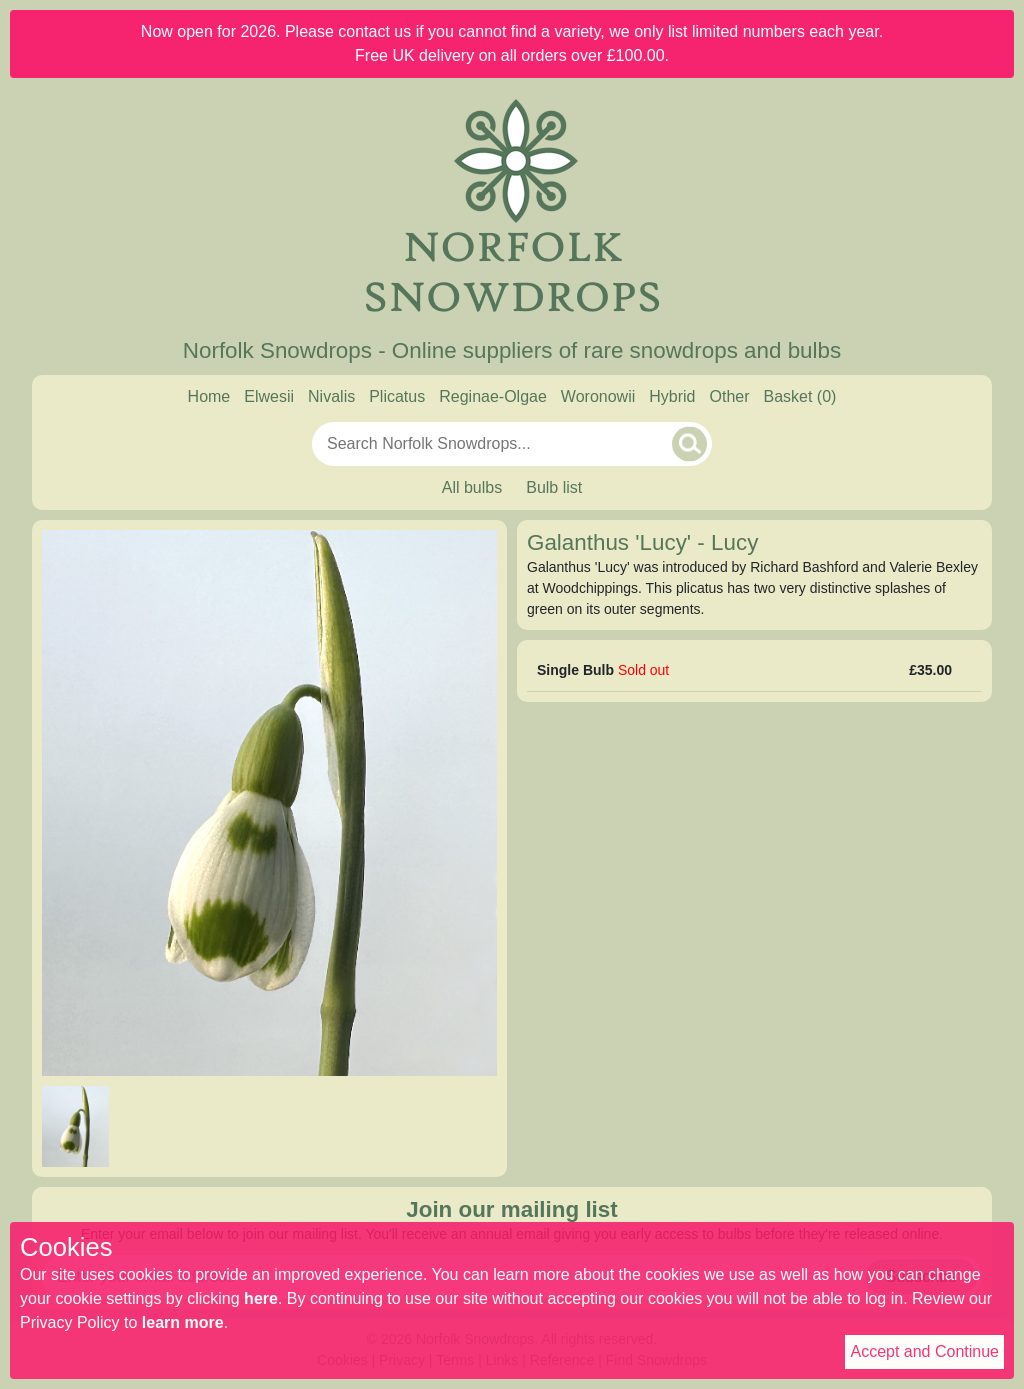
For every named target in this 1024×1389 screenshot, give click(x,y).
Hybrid (672, 396)
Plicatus (397, 396)
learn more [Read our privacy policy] (183, 1322)
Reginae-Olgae (493, 396)
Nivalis (331, 396)
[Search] (689, 443)
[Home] (512, 208)
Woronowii (598, 396)
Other (729, 396)
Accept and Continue (924, 1351)
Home (209, 396)
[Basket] (800, 397)
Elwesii (269, 396)
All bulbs (472, 487)
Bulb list (554, 487)
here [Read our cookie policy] (261, 1298)
